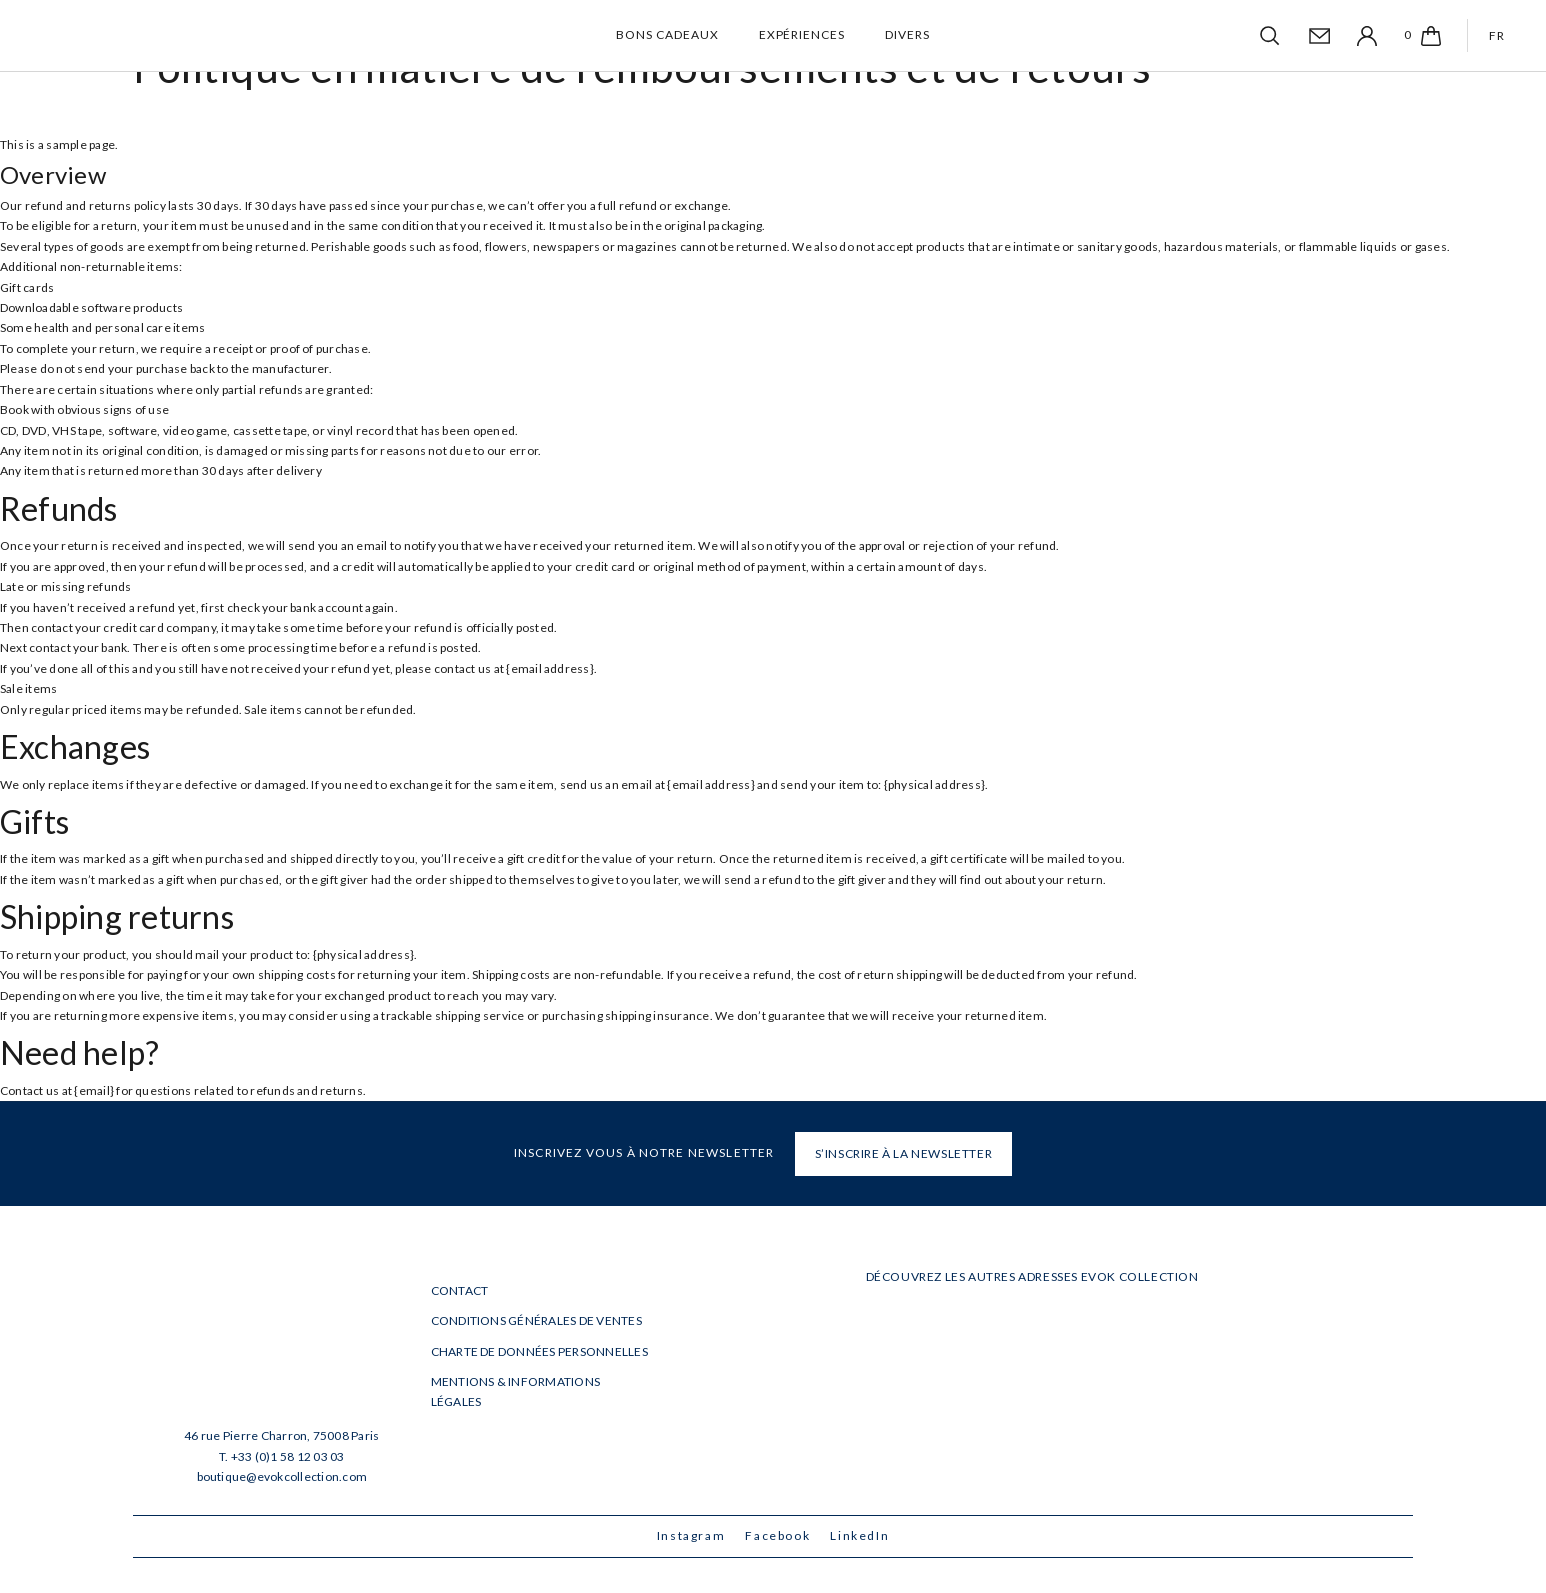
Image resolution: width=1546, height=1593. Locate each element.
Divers (907, 34)
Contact (460, 1290)
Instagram (691, 1535)
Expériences (802, 34)
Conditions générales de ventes (536, 1320)
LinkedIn (859, 1535)
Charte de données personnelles (539, 1351)
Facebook (777, 1535)
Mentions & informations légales (516, 1391)
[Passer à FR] (1493, 35)
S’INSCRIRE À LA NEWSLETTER (904, 1153)
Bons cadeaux (667, 34)
